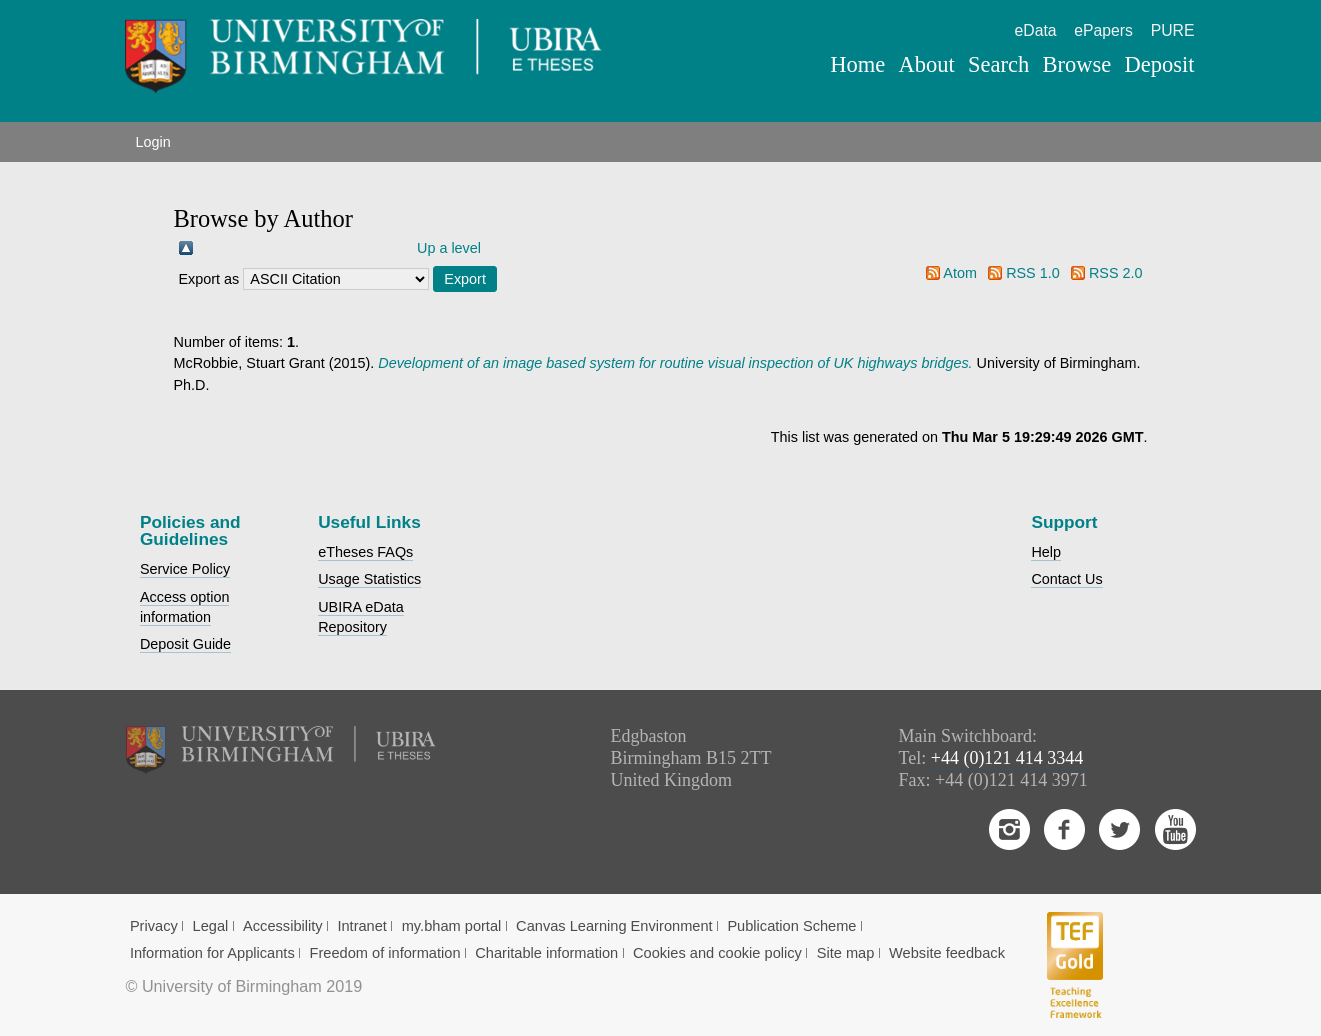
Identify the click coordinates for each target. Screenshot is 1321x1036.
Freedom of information (385, 953)
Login (152, 142)
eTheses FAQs (365, 552)
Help (1046, 552)
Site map (846, 953)
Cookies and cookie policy (717, 953)
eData (1036, 30)
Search (998, 64)
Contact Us (1066, 579)
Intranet (362, 926)
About (927, 64)
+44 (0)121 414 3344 (1007, 758)
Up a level (449, 248)
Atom (960, 273)
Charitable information (546, 953)
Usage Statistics (369, 579)
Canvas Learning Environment (614, 926)
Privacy (154, 926)
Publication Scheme (791, 926)
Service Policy (185, 569)
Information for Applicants (212, 953)
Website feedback (947, 953)
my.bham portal (452, 926)
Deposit (1159, 64)
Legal (211, 926)
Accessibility (283, 926)
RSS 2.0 (1116, 273)
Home (857, 64)
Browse (1076, 64)
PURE (1173, 30)
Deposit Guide (185, 644)
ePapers (1103, 30)
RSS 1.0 (1033, 273)
